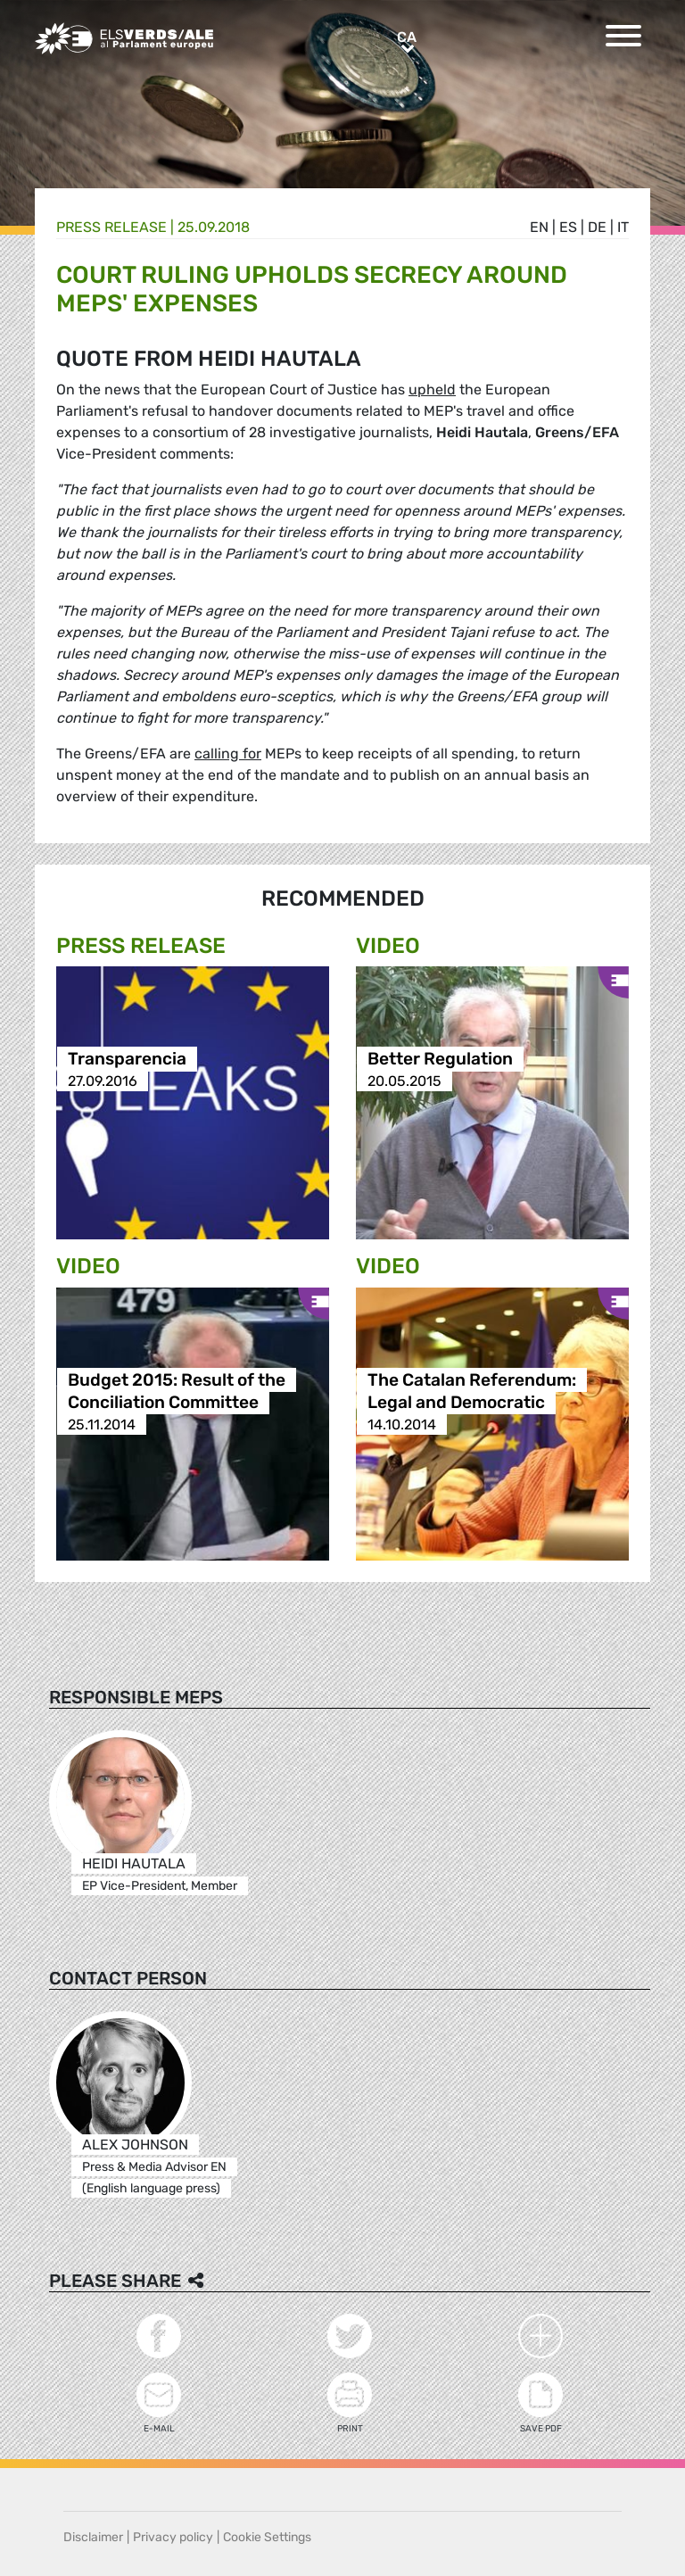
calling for (227, 753)
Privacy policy (173, 2537)
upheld (432, 389)
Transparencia (127, 1058)
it (623, 227)
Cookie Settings (267, 2537)
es (568, 227)
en (539, 227)
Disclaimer (93, 2537)
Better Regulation (440, 1058)
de (597, 227)
